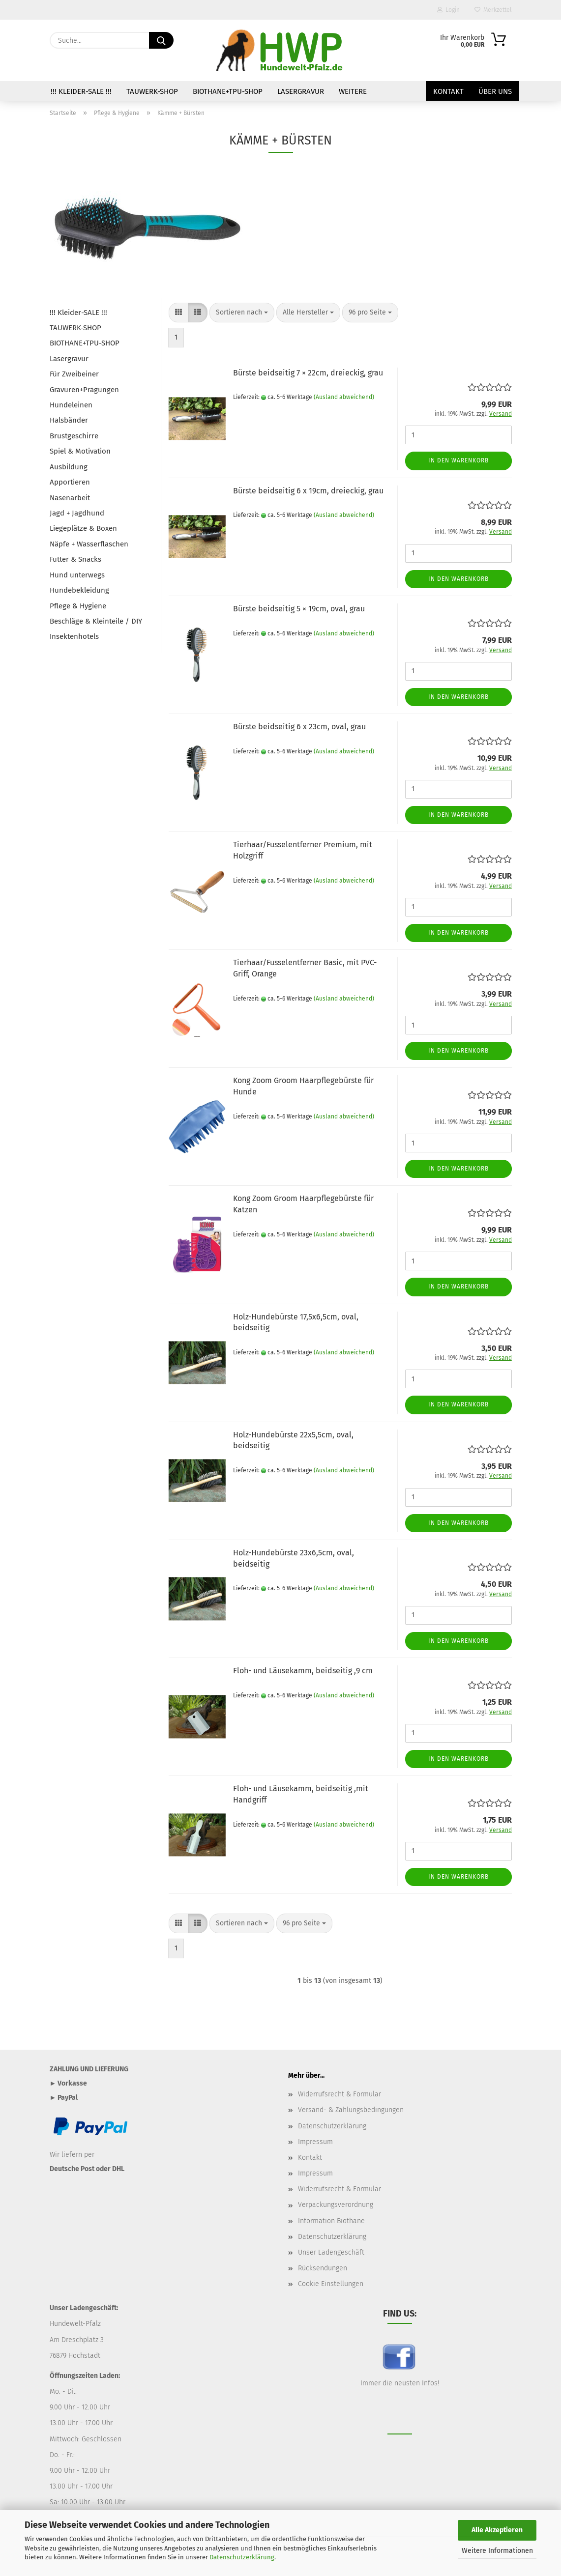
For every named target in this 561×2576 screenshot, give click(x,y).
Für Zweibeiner (74, 374)
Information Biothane (331, 2221)
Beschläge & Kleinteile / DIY (96, 621)
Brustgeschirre (74, 435)
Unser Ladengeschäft (331, 2252)
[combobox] (241, 312)
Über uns (495, 91)
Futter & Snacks (75, 559)
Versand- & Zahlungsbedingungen (351, 2110)
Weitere (353, 91)
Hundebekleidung (79, 590)
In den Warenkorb (458, 460)
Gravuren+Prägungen (84, 389)
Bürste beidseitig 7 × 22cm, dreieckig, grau (308, 372)
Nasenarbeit (70, 497)
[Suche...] (161, 40)
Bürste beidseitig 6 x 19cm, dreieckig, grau (308, 490)
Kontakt (448, 91)
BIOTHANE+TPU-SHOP (228, 91)
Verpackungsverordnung (335, 2205)
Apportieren (70, 482)
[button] (178, 312)
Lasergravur (300, 91)
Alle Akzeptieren (497, 2530)
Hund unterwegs (77, 575)
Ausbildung (69, 466)
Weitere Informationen (497, 2551)
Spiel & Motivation (80, 451)
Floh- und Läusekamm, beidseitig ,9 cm (303, 1670)
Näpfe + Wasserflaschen (89, 544)
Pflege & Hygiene (78, 605)
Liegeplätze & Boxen (83, 528)
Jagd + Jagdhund (77, 513)
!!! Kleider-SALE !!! (81, 91)
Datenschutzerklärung (241, 2557)
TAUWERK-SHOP (152, 91)
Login (448, 9)
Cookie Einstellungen (330, 2284)
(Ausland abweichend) (344, 397)
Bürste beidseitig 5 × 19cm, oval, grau (299, 608)
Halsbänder (69, 420)
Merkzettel (493, 9)
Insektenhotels (74, 636)
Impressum (315, 2142)
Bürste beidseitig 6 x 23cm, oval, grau (299, 726)
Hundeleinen (71, 405)
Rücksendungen (322, 2268)
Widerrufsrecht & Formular (339, 2094)
